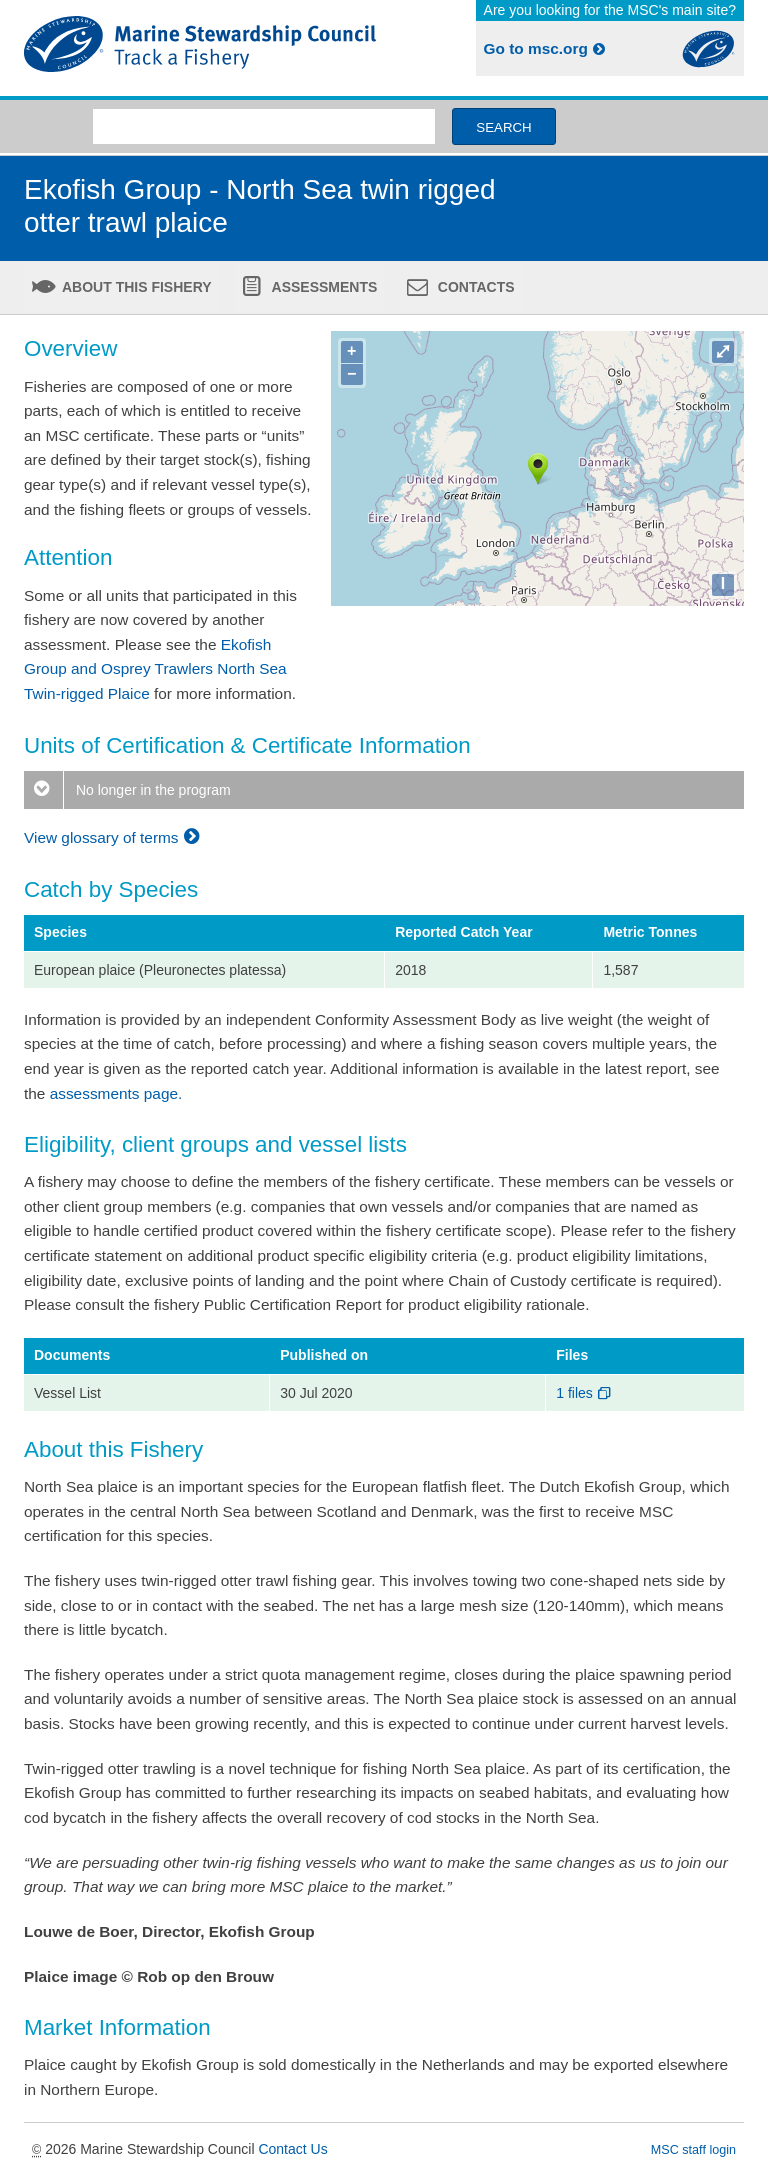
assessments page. (116, 1093)
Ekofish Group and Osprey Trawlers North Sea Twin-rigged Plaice (155, 669)
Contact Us (292, 2149)
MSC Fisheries (200, 48)
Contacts (474, 287)
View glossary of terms (114, 837)
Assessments (322, 287)
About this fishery (135, 287)
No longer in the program (127, 790)
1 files (584, 1393)
